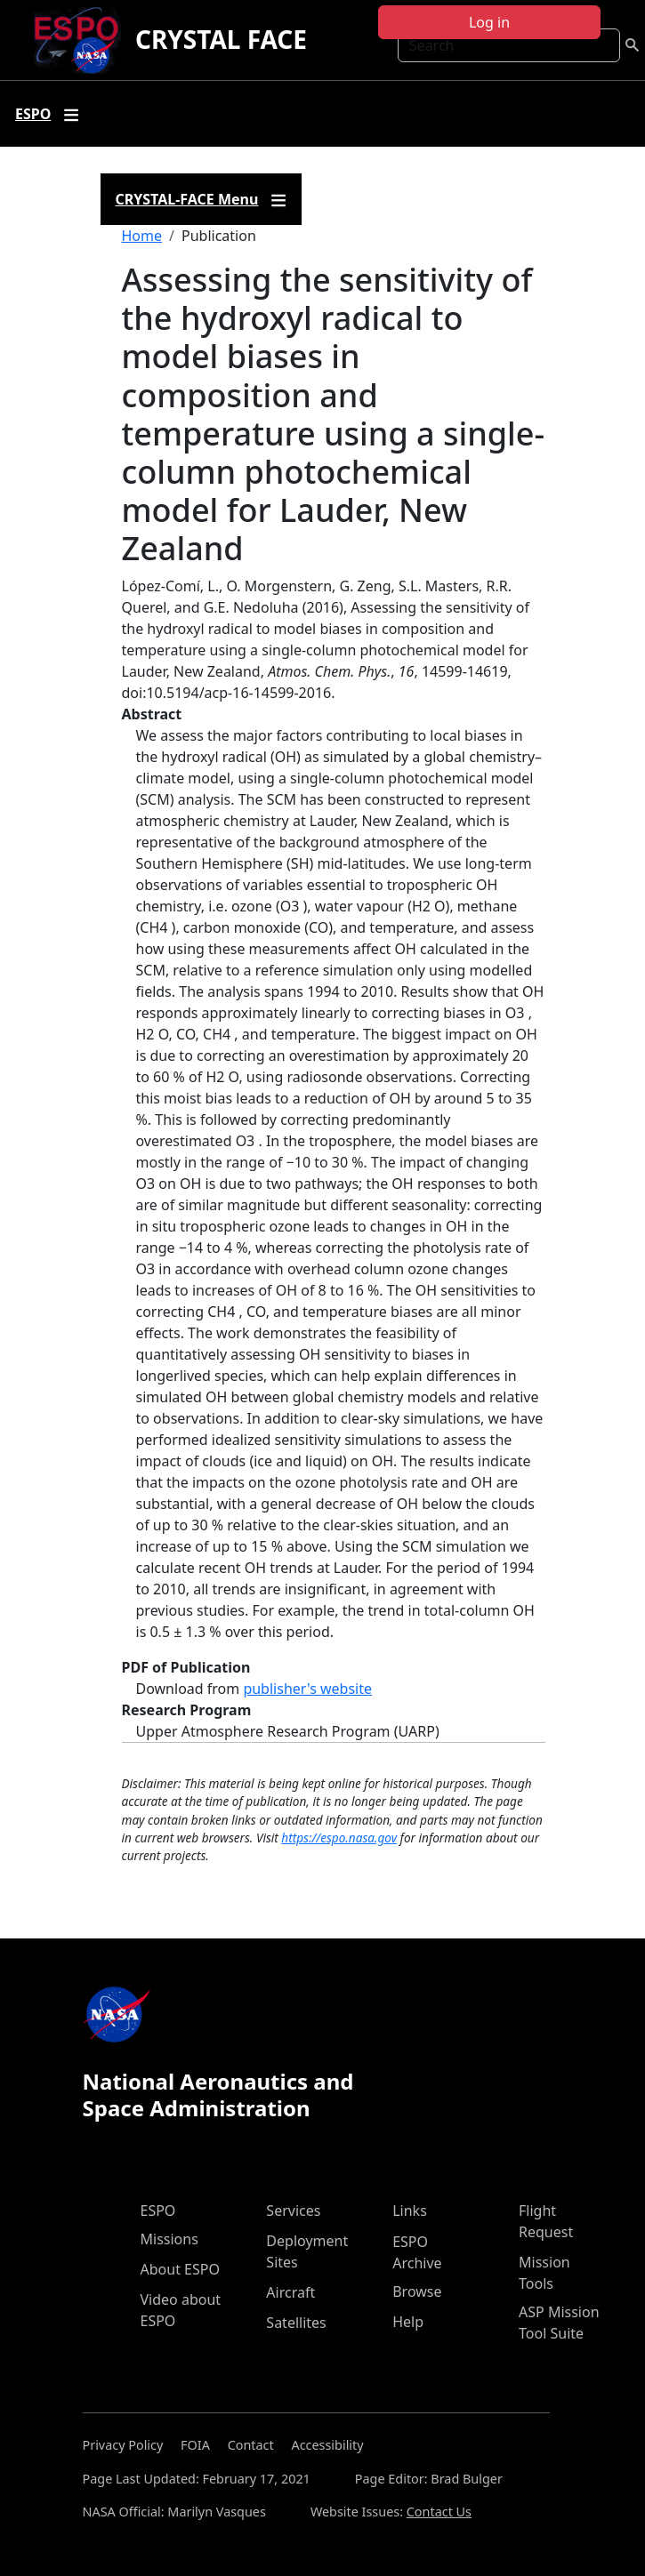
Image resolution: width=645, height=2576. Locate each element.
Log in (489, 22)
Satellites (296, 2322)
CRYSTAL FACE (221, 39)
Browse (416, 2291)
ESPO (158, 2210)
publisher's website (307, 1688)
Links (409, 2210)
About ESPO (180, 2269)
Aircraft (290, 2292)
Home (142, 235)
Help (407, 2321)
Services (293, 2210)
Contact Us (439, 2511)
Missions (169, 2239)
